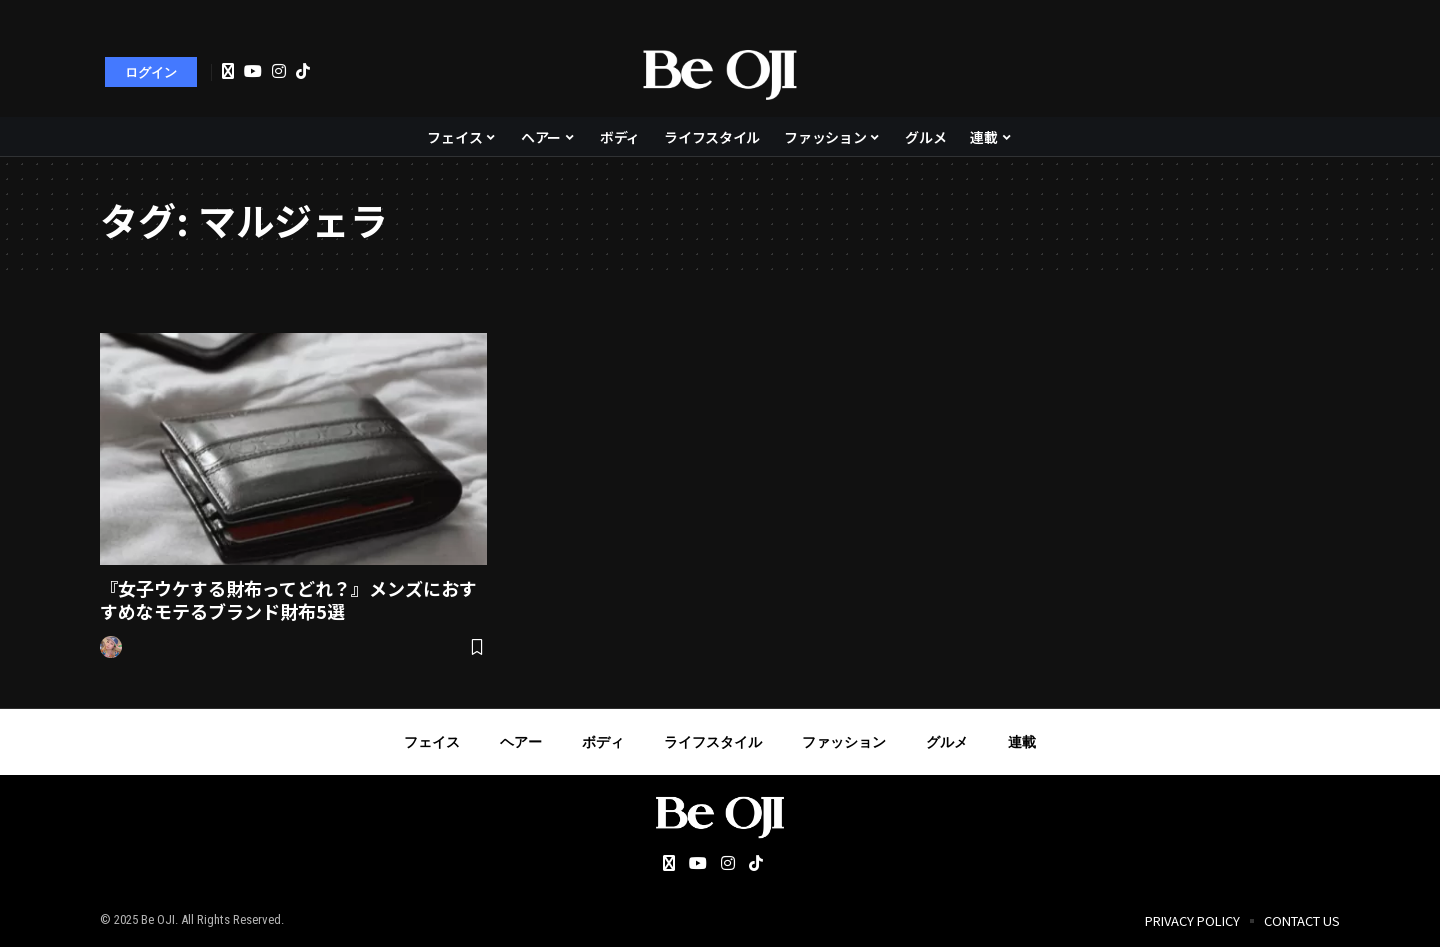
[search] (1315, 72)
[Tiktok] (303, 71)
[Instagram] (279, 71)
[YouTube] (253, 71)
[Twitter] (228, 72)
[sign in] (151, 72)
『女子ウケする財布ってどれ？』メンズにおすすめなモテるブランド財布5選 (288, 599)
